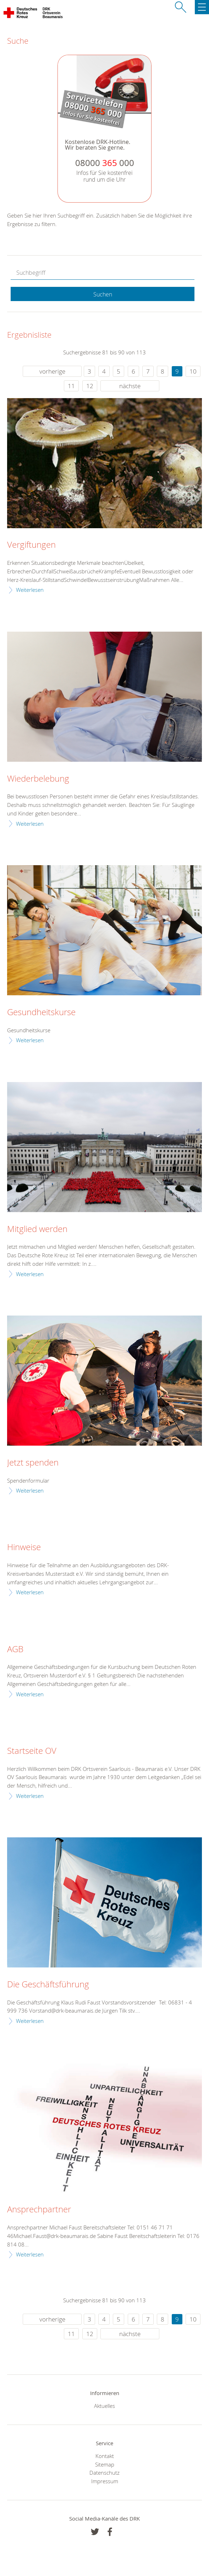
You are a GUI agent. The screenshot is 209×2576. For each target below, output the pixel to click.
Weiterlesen (30, 589)
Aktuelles (104, 2405)
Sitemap (104, 2464)
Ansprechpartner (39, 2209)
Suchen (102, 294)
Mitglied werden (37, 1229)
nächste (130, 386)
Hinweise (24, 1547)
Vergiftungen (31, 545)
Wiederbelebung (38, 778)
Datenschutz (104, 2472)
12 (89, 386)
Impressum (104, 2481)
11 (71, 386)
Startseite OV (31, 1751)
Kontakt (104, 2455)
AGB (15, 1649)
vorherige (52, 371)
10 (193, 371)
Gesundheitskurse (41, 1012)
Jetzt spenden (33, 1462)
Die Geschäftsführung (48, 1984)
